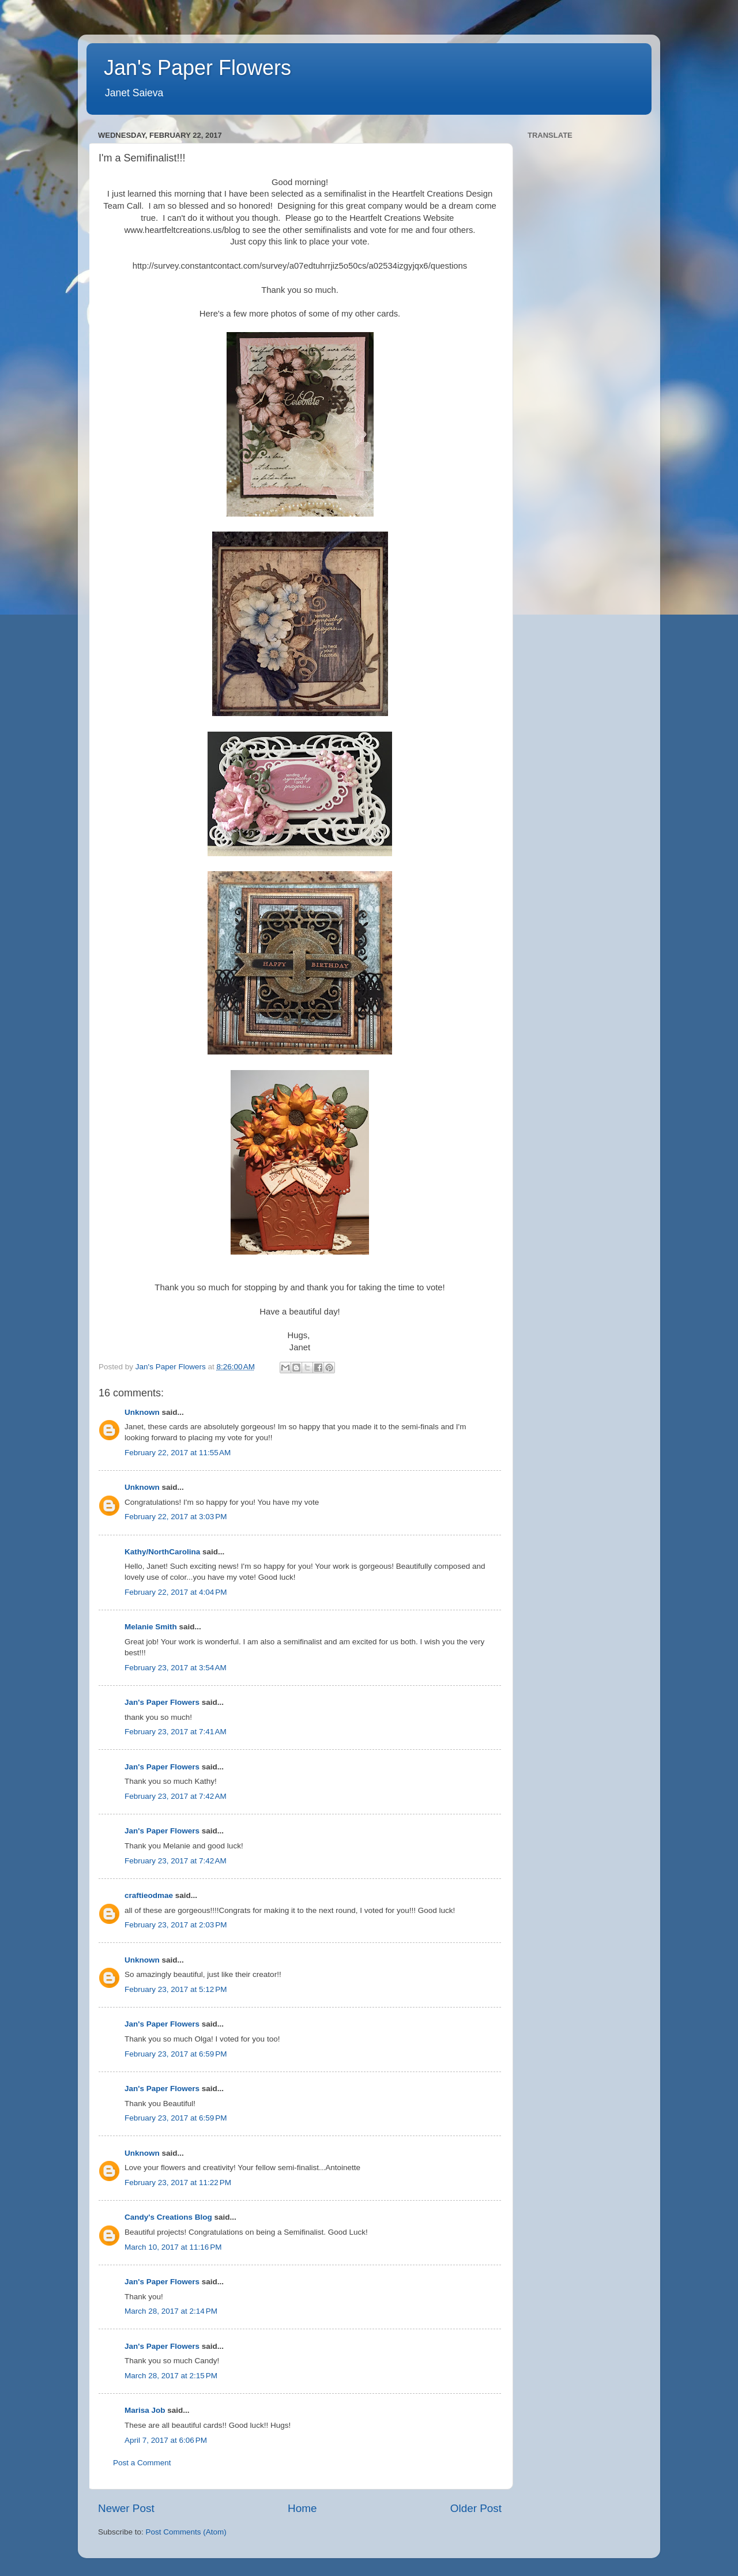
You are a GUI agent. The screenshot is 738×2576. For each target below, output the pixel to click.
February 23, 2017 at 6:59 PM (176, 2054)
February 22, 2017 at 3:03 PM (176, 1516)
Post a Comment (142, 2462)
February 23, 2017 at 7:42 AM (176, 1796)
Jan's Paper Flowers (197, 68)
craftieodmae (149, 1895)
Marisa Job (145, 2410)
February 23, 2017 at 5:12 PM (176, 1989)
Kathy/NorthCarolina (162, 1551)
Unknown (142, 1412)
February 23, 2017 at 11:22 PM (178, 2182)
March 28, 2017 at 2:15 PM (171, 2375)
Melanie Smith (151, 1626)
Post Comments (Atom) (186, 2532)
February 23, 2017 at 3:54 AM (176, 1667)
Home (302, 2508)
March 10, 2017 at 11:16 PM (173, 2247)
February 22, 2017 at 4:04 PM (176, 1592)
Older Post (476, 2508)
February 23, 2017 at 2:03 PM (176, 1924)
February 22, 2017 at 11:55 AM (178, 1452)
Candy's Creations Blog (168, 2217)
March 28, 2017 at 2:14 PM (171, 2311)
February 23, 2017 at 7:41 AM (176, 1731)
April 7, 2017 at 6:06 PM (166, 2440)
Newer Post (126, 2508)
